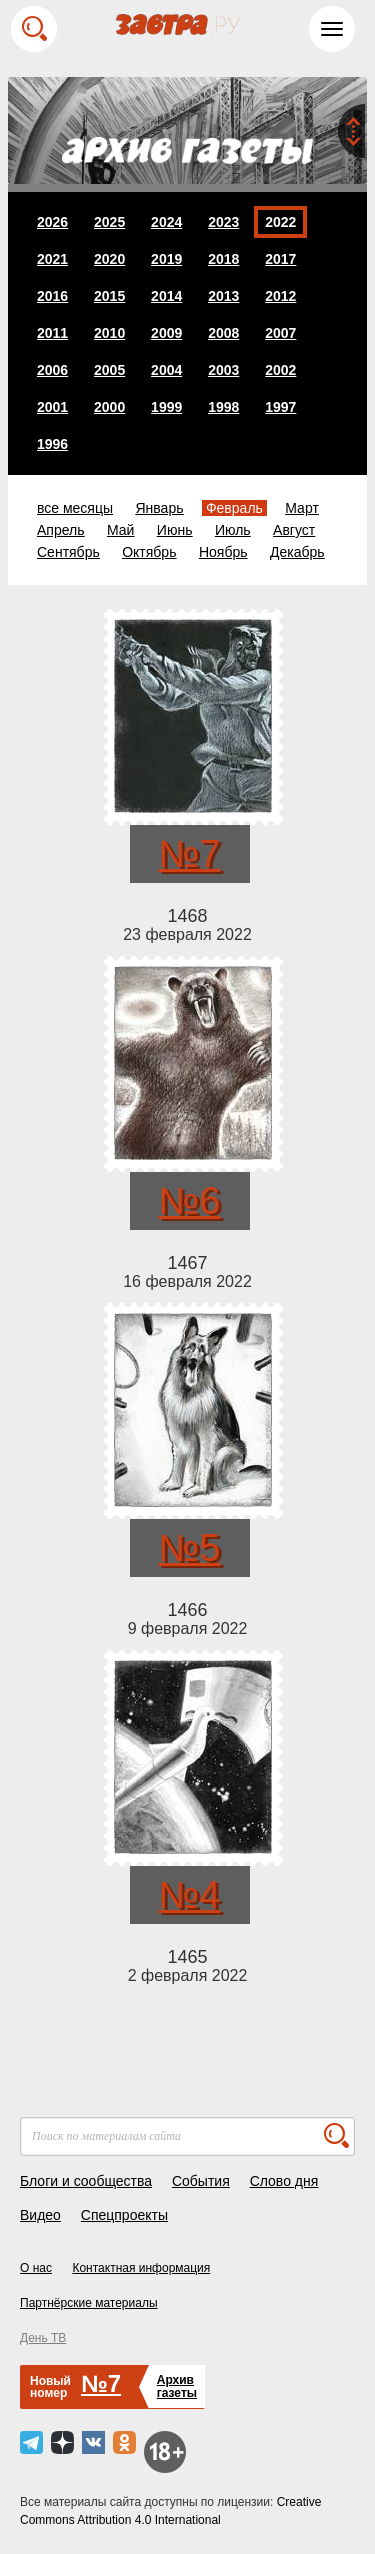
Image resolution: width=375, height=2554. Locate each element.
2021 (52, 259)
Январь (159, 508)
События (201, 2181)
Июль (233, 530)
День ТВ (43, 2338)
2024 (166, 222)
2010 (109, 333)
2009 (166, 333)
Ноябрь (223, 552)
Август (294, 530)
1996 (52, 444)
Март (302, 508)
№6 (190, 1201)
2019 (166, 259)
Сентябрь (68, 552)
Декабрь (297, 552)
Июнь (175, 530)
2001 (52, 407)
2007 (280, 333)
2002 (280, 370)
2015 (109, 296)
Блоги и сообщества (86, 2181)
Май (120, 530)
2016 (52, 296)
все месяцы (75, 508)
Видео (40, 2215)
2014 (166, 296)
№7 (190, 854)
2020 (109, 259)
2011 (52, 333)
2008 (223, 333)
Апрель (61, 530)
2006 (52, 370)
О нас (36, 2268)
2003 (223, 370)
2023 (223, 222)
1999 (166, 407)
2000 (109, 407)
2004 (166, 370)
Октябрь (149, 552)
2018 (223, 259)
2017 (280, 259)
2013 (223, 296)
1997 (280, 407)
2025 (109, 222)
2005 (109, 370)
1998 (223, 407)
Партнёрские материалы (89, 2303)
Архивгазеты (177, 2386)
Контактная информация (141, 2268)
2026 (52, 222)
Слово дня (284, 2181)
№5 (190, 1548)
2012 (280, 296)
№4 (190, 1895)
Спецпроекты (124, 2215)
